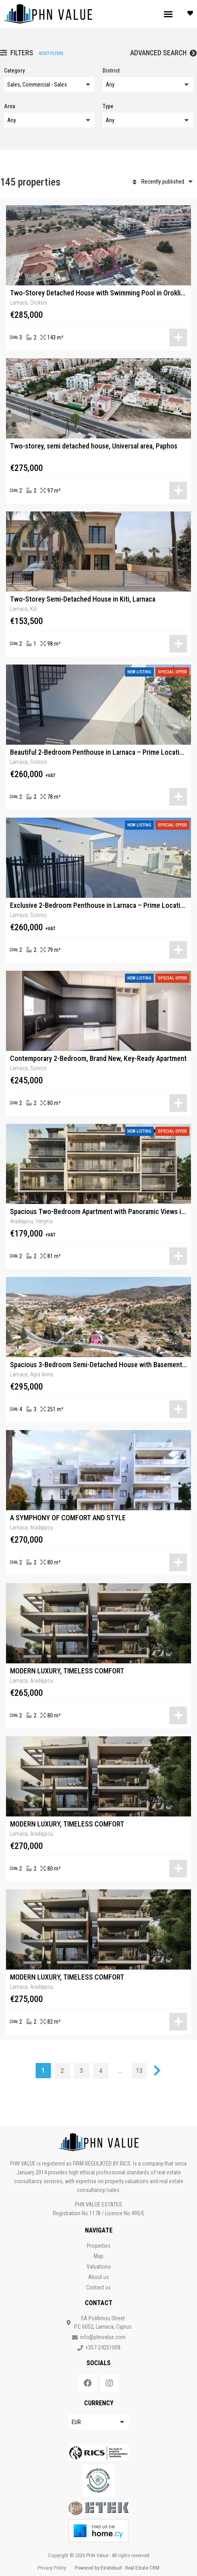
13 (139, 2071)
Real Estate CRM (142, 2568)
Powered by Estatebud (98, 2568)
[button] (168, 14)
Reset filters (51, 53)
